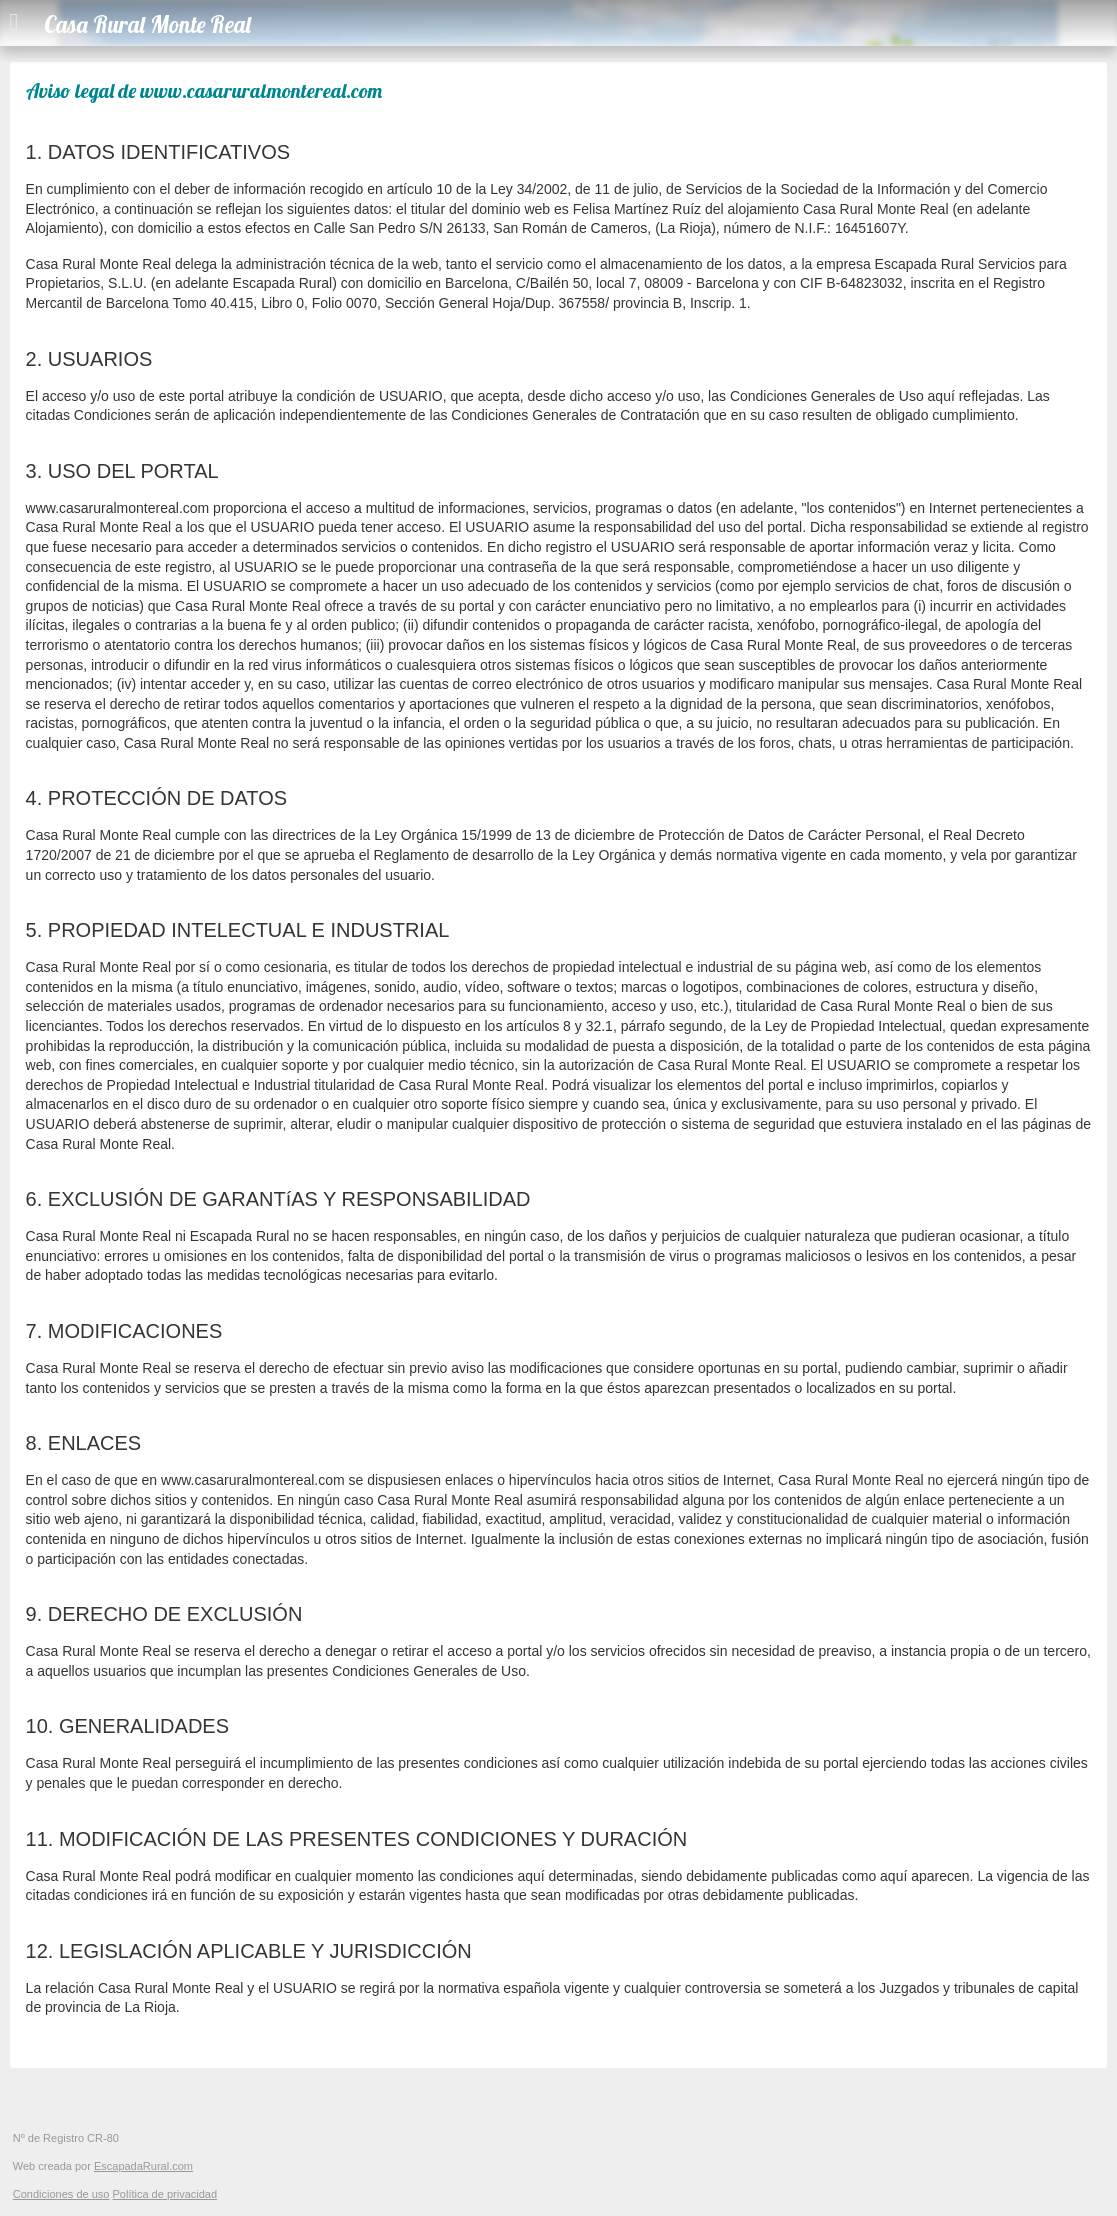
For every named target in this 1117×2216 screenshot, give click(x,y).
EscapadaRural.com (143, 2166)
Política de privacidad (164, 2194)
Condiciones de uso (61, 2194)
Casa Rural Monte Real (147, 24)
